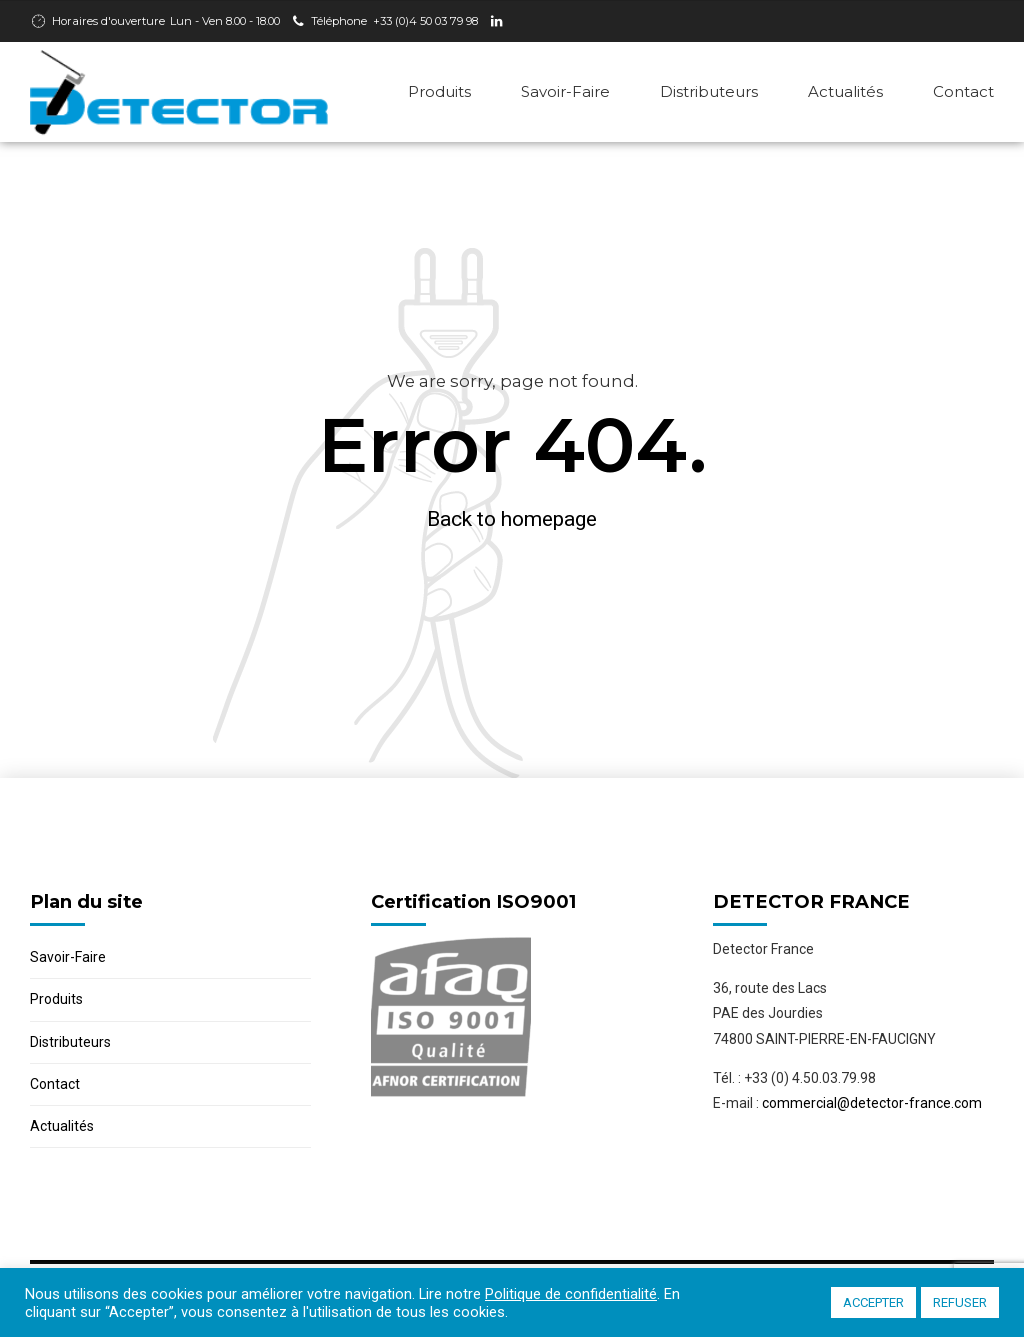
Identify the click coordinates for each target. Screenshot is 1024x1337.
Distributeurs (709, 91)
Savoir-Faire (565, 91)
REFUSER (960, 1302)
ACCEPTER (873, 1302)
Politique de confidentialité (571, 1294)
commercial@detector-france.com (872, 1103)
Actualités (845, 91)
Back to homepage (512, 519)
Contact (963, 91)
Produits (439, 91)
